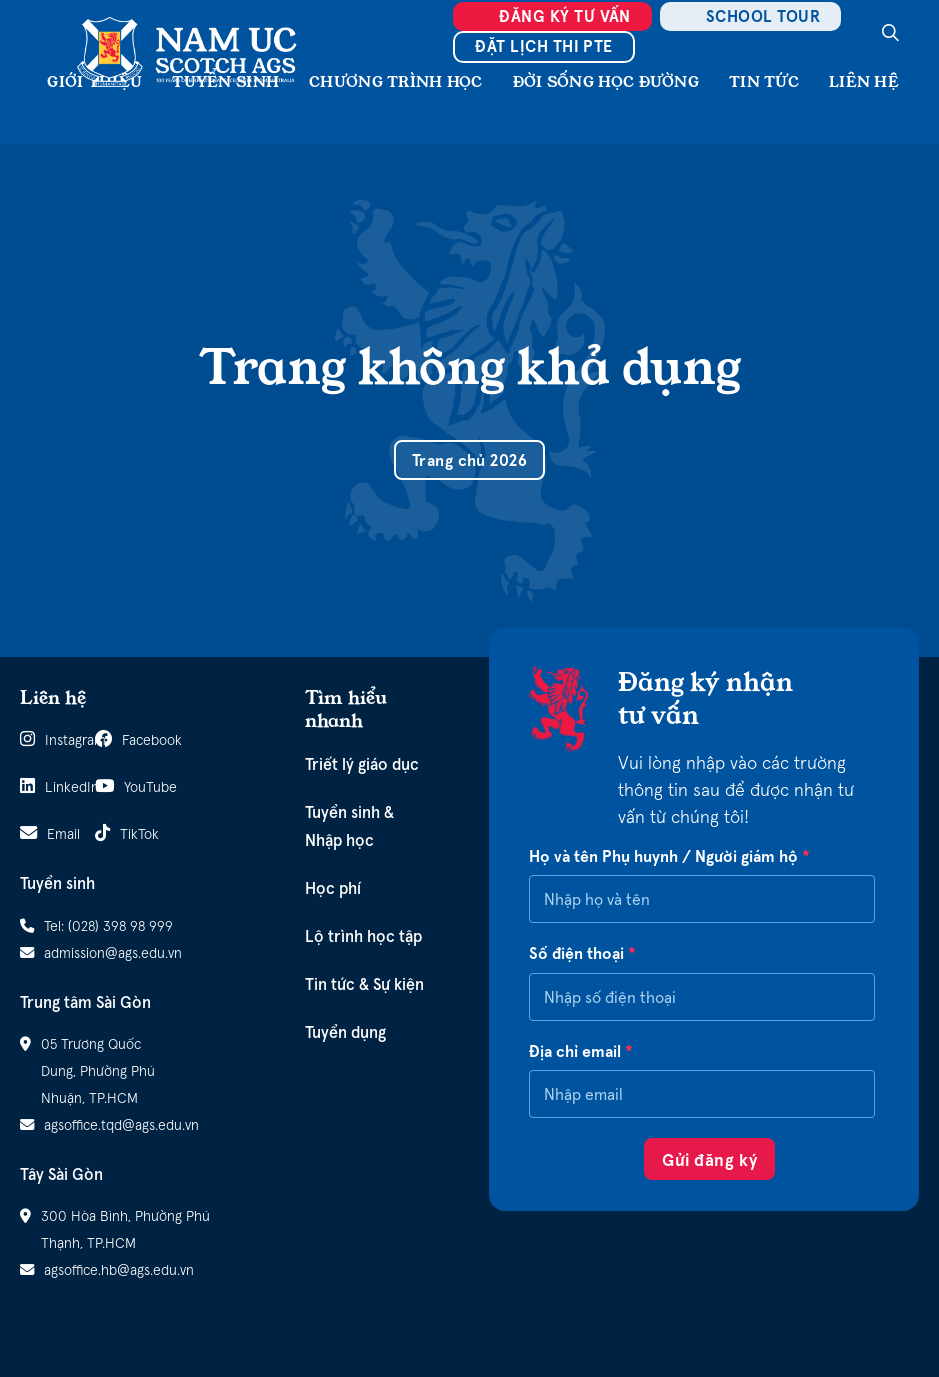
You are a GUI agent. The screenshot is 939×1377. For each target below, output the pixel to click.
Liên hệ (864, 82)
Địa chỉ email (581, 1051)
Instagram (47, 739)
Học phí (333, 888)
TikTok (122, 833)
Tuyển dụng (345, 1032)
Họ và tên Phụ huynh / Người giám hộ (669, 856)
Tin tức (764, 82)
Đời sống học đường (606, 82)
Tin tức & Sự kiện (364, 984)
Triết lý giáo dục (362, 764)
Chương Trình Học (396, 82)
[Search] (890, 32)
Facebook (122, 739)
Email (47, 833)
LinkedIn (47, 786)
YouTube (122, 786)
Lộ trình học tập (363, 936)
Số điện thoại (582, 953)
